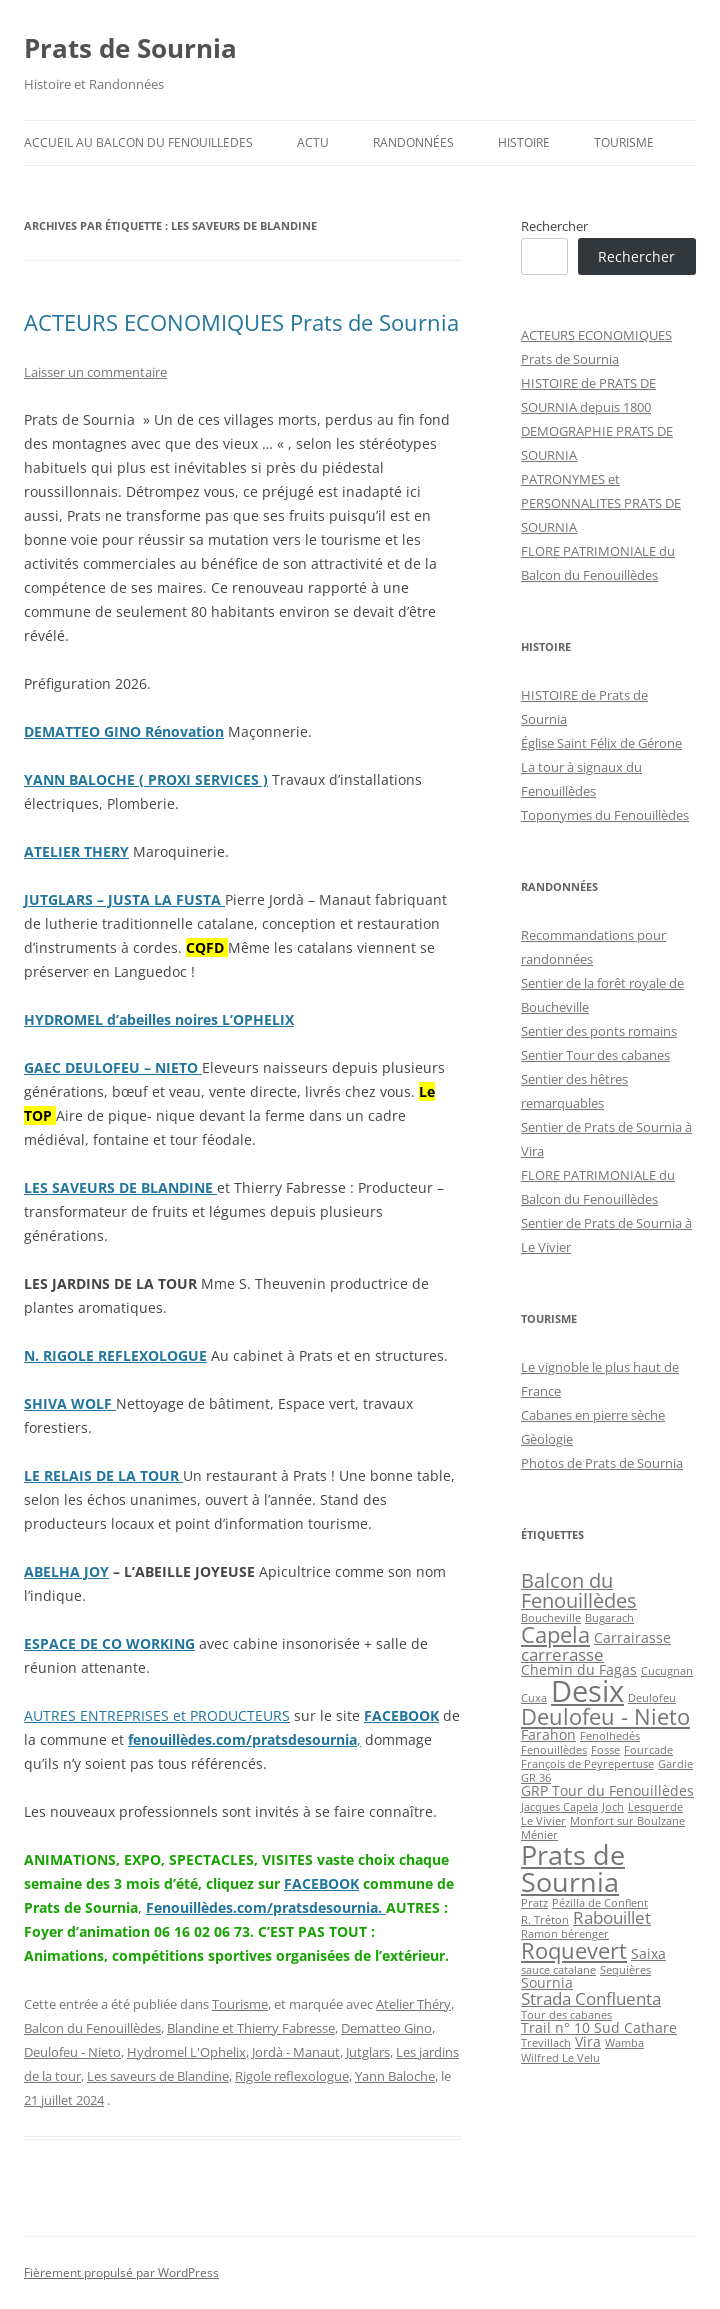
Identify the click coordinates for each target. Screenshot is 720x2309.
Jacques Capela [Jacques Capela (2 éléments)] (559, 1807)
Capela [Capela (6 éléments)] (555, 1634)
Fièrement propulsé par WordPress (121, 2272)
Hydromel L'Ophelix (186, 2052)
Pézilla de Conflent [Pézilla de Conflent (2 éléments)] (600, 1903)
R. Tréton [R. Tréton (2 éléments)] (545, 1920)
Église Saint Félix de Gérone (601, 743)
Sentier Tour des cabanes (595, 1055)
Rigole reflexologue (292, 2076)
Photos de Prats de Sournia (602, 1463)
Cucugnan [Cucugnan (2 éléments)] (667, 1671)
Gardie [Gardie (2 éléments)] (675, 1764)
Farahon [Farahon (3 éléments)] (548, 1734)
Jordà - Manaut (296, 2052)
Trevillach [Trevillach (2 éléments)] (546, 2043)
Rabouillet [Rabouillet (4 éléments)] (612, 1917)
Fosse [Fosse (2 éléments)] (605, 1750)
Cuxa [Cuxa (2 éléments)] (534, 1698)
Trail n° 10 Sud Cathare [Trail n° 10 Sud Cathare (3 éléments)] (599, 2027)
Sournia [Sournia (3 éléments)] (547, 1982)
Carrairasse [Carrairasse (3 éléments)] (632, 1637)
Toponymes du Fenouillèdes (605, 815)
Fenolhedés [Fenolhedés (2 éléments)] (610, 1736)
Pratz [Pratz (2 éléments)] (534, 1903)
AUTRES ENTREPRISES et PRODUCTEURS (157, 1715)
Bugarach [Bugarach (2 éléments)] (609, 1618)
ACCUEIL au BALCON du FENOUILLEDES (138, 142)
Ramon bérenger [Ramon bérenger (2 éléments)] (565, 1934)
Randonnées (413, 142)
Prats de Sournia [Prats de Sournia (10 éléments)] (573, 1868)
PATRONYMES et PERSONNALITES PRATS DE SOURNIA (601, 503)
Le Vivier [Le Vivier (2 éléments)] (543, 1821)
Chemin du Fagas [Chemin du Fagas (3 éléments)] (579, 1669)
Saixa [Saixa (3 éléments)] (648, 1953)
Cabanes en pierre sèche (593, 1415)
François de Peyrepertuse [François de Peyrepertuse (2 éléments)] (587, 1764)
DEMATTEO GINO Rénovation (124, 731)
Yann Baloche (395, 2076)
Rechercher (554, 226)
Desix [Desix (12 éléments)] (587, 1691)
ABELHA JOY (66, 1571)
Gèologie (547, 1439)
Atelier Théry (413, 2004)
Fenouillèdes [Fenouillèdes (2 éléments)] (554, 1750)
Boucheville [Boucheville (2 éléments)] (551, 1618)
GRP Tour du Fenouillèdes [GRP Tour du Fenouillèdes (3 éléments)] (607, 1790)
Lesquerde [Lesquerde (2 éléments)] (655, 1807)
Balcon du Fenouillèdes (92, 2028)
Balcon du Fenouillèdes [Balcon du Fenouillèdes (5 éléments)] (579, 1590)
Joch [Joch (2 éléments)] (613, 1807)
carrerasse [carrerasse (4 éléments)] (562, 1654)
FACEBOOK (401, 1715)
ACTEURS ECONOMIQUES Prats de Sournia (241, 322)
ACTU (313, 142)
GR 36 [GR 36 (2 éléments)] (536, 1778)
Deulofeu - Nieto (72, 2052)
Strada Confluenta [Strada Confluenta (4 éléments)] (591, 1998)
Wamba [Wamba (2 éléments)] (624, 2043)
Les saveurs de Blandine (158, 2076)
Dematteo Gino (386, 2028)
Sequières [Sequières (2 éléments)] (625, 1970)
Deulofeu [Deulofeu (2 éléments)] (652, 1698)
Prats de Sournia (130, 48)
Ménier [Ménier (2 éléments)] (539, 1835)
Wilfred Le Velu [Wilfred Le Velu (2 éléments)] (560, 2058)
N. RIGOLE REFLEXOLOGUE (115, 1355)
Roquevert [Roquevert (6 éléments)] (574, 1950)
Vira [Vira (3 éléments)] (588, 2041)
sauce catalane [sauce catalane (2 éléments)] (558, 1970)
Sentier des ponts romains (599, 1031)
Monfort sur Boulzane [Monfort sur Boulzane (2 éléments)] (627, 1821)
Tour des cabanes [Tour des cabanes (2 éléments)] (566, 2015)
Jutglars (368, 2052)
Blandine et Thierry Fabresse (251, 2028)
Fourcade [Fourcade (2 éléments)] (648, 1750)
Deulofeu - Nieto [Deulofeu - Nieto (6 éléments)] (605, 1716)
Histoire (524, 142)
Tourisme (624, 142)
